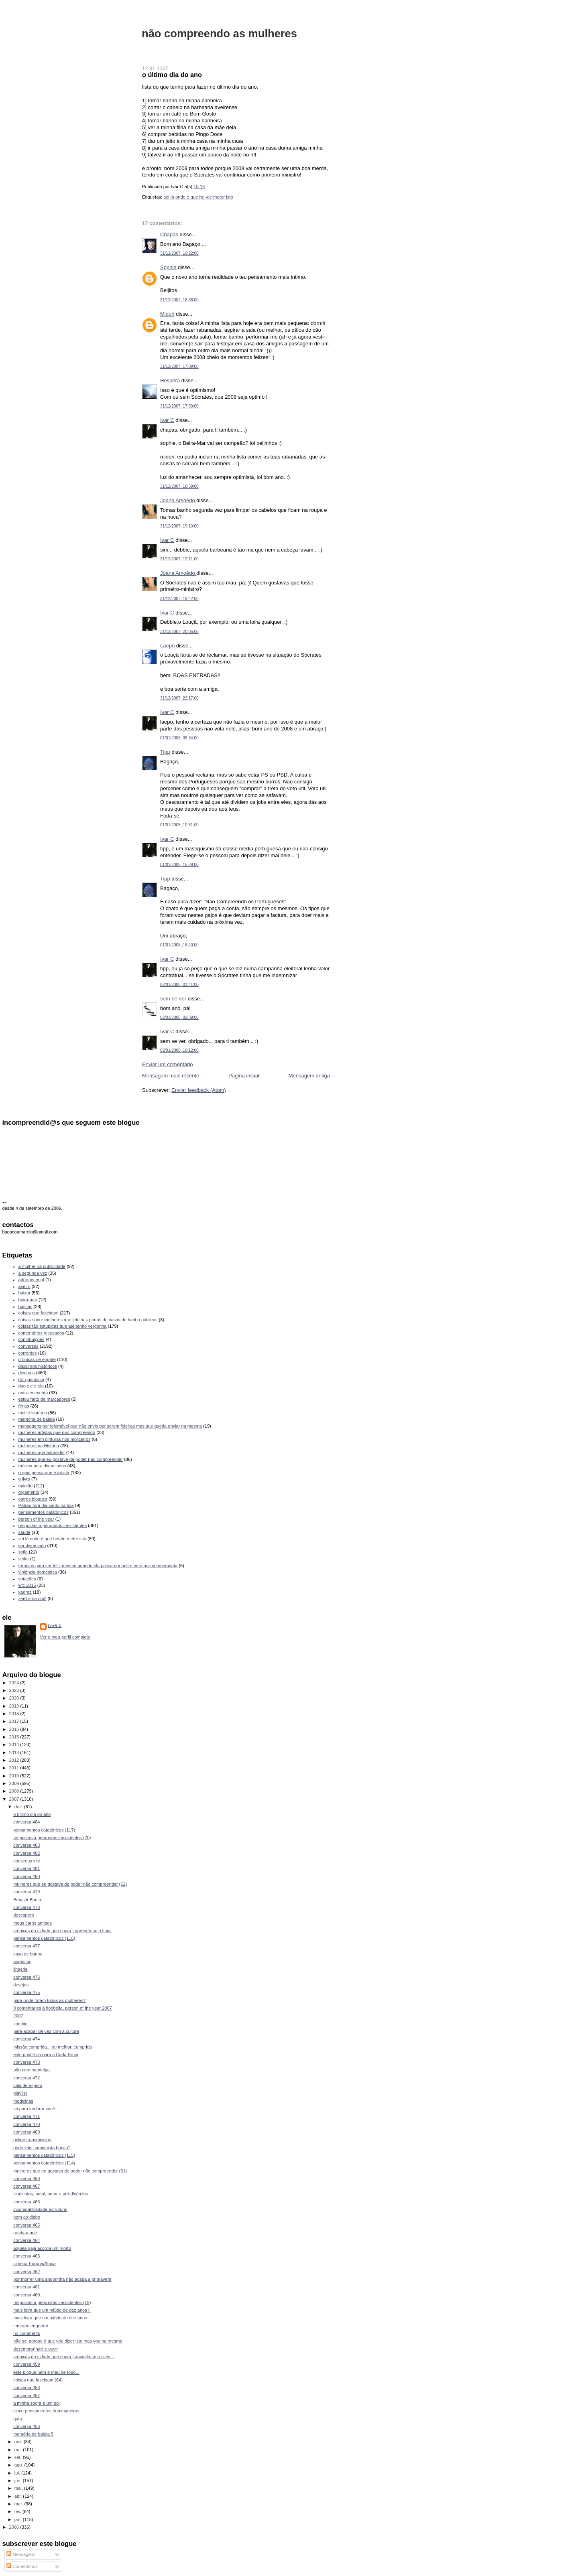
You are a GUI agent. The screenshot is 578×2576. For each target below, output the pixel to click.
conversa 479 (26, 1891)
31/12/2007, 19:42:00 (179, 598)
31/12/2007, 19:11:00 (179, 559)
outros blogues (32, 1499)
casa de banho (27, 1953)
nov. (19, 2441)
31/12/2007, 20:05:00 (179, 631)
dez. (19, 1806)
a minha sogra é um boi (36, 2403)
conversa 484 (26, 1821)
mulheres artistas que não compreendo (57, 1432)
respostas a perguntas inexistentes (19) (52, 2302)
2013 (14, 1752)
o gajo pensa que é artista (43, 1472)
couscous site (26, 1860)
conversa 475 (26, 1992)
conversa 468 (26, 2178)
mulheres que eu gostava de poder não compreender (70, 1459)
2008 (14, 1791)
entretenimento (33, 1392)
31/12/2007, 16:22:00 (179, 253)
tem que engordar (30, 2325)
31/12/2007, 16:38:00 (179, 300)
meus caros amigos (32, 1923)
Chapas (169, 234)
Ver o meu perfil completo (65, 1637)
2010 (14, 1775)
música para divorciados (42, 1465)
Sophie (168, 267)
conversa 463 (26, 2255)
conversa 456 (26, 2426)
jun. (18, 2480)
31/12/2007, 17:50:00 (179, 406)
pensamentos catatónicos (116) (44, 1938)
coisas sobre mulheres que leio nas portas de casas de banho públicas (88, 1319)
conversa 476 (26, 1977)
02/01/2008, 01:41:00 (179, 984)
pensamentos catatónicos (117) (44, 1830)
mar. (19, 2503)
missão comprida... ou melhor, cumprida (52, 2047)
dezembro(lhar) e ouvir (35, 2349)
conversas (28, 1346)
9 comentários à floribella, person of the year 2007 (62, 2008)
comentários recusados (41, 1333)
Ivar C (167, 420)
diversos (26, 1372)
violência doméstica (37, 1572)
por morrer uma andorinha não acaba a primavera (62, 2279)
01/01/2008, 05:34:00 (179, 738)
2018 (14, 1713)
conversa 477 (26, 1945)
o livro (24, 1479)
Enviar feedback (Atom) (198, 1090)
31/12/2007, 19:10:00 (179, 526)
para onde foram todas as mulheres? (49, 2000)
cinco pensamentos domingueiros (46, 2410)
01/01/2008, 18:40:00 (179, 945)
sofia (23, 1552)
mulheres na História (38, 1445)
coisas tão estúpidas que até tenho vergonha (62, 1326)
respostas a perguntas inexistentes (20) (52, 1837)
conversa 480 (26, 1876)
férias (23, 1406)
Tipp (165, 752)
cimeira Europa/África (34, 2263)
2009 (14, 1783)
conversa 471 (26, 2116)
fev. (18, 2511)
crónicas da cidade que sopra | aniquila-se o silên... (63, 2356)
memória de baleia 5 (33, 2434)
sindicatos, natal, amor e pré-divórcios (50, 2193)
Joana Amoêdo (178, 500)
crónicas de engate (37, 1359)
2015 (14, 1736)
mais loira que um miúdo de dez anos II (52, 2310)
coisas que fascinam (38, 1312)
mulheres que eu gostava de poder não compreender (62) (70, 1884)
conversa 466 (26, 2201)
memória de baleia (36, 1419)
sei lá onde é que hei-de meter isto (198, 197)
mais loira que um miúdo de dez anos (50, 2317)
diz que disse (31, 1379)
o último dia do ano (172, 74)
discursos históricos (37, 1366)
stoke (23, 1558)
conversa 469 (26, 2132)
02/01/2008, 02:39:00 (179, 1017)
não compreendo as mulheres (219, 33)
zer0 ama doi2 (32, 1598)
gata (17, 2418)
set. (18, 2457)
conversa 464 (26, 2240)
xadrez (25, 1592)
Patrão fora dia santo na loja (46, 1505)
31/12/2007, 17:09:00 (179, 366)
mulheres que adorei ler (41, 1452)
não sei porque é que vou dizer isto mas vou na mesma (67, 2341)
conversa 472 (26, 2077)
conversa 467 (26, 2186)
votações (27, 1578)
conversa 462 (26, 2271)
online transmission (32, 2139)
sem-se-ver (173, 999)
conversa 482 (26, 1853)
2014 (14, 1744)
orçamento (28, 1492)
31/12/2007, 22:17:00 (179, 698)
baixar (24, 1292)
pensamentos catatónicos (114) (44, 2162)
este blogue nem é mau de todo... (46, 2372)
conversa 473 (26, 2062)
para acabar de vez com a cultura (46, 2031)
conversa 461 (26, 2286)
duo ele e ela (31, 1385)
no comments (26, 2333)
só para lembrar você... (36, 2108)
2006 (14, 2527)
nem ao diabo (26, 2217)
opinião (25, 1485)
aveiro (24, 1286)
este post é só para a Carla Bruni (45, 2054)
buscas (25, 1306)
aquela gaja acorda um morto (42, 2248)
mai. (19, 2488)
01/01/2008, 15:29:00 (179, 864)
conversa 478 (26, 1907)
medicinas (23, 2101)
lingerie (20, 1969)
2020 (14, 1698)
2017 (14, 1721)
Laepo (167, 646)
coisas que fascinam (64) (38, 2379)
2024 (14, 1682)
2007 (14, 1799)
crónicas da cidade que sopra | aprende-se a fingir (62, 1930)
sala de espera (27, 2085)
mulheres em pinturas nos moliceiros (54, 1439)
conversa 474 (26, 2038)
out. (18, 2449)
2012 (14, 1760)
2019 (14, 1706)
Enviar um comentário (167, 1064)
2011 (14, 1767)
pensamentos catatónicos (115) (44, 2155)
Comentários (22, 2566)
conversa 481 (26, 1868)
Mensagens (20, 2554)
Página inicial (243, 1076)
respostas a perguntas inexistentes (52, 1525)
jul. (17, 2473)
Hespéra (170, 380)
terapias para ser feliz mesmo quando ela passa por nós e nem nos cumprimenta (98, 1565)
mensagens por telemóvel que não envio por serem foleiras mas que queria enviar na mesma (110, 1426)
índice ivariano (32, 1412)
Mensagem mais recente (170, 1076)
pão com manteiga (31, 2069)
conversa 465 (26, 2225)
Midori (167, 314)
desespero (23, 1915)
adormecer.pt (31, 1279)
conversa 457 (26, 2395)
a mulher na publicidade (41, 1266)
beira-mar (27, 1299)
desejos (20, 1984)
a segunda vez (32, 1273)
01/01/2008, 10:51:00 (179, 825)
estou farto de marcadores (44, 1399)
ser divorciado (32, 1545)
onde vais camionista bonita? (41, 2147)
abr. (18, 2496)
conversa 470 (26, 2124)
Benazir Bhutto (27, 1899)
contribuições (31, 1339)
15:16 (199, 186)
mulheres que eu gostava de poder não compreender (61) (70, 2170)
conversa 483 (26, 1845)
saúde (24, 1532)
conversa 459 (26, 2364)
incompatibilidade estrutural (40, 2209)
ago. (19, 2464)
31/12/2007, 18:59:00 (179, 486)
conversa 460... (28, 2294)
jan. (18, 2519)
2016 (14, 1729)
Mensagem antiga (309, 1076)
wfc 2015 (27, 1585)
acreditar (22, 1961)
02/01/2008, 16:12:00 (179, 1050)
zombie (20, 2023)
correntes (27, 1353)
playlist (20, 2093)
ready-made (25, 2232)
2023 (14, 1690)
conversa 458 (26, 2387)
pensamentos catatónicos (43, 1512)
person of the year (36, 1519)
